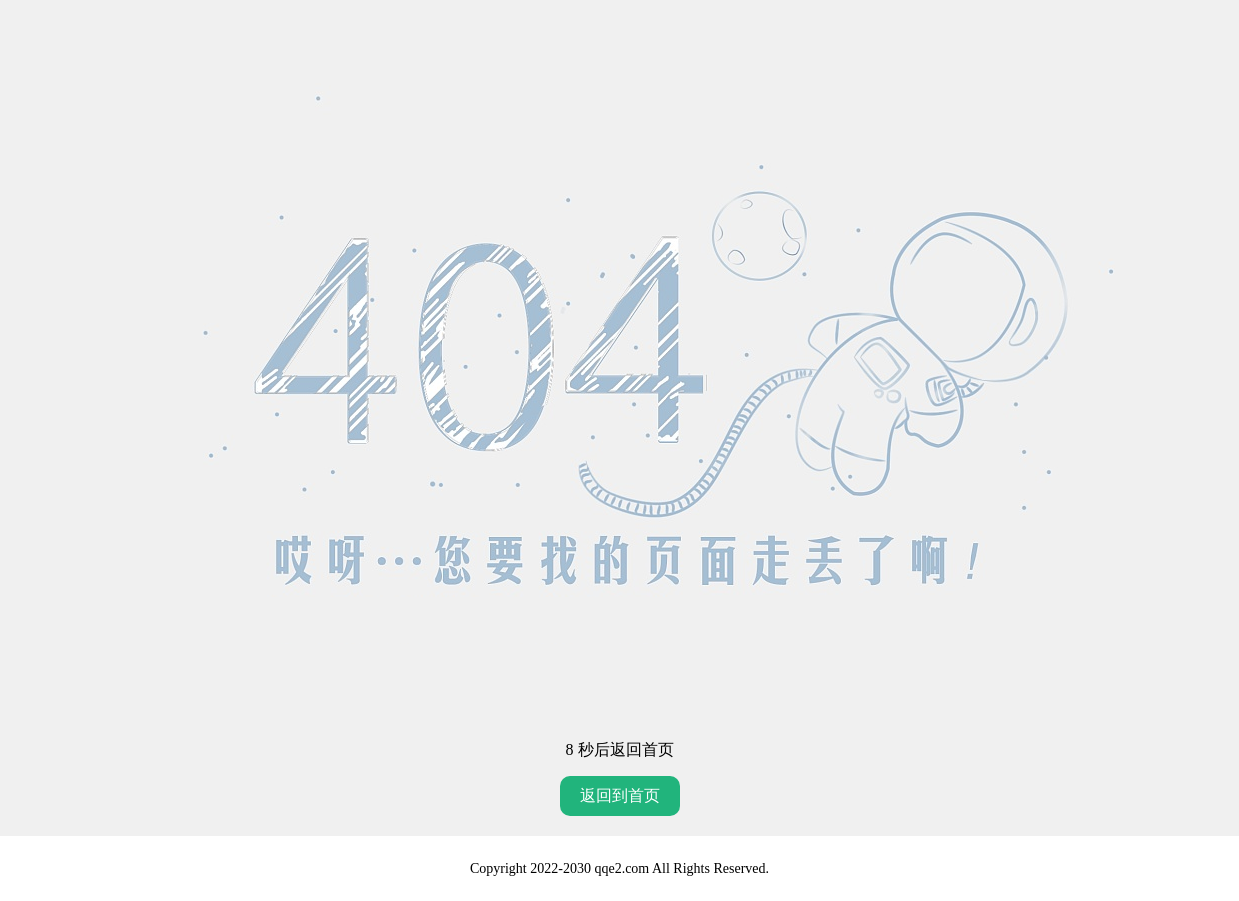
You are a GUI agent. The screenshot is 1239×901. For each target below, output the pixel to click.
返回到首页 (620, 795)
